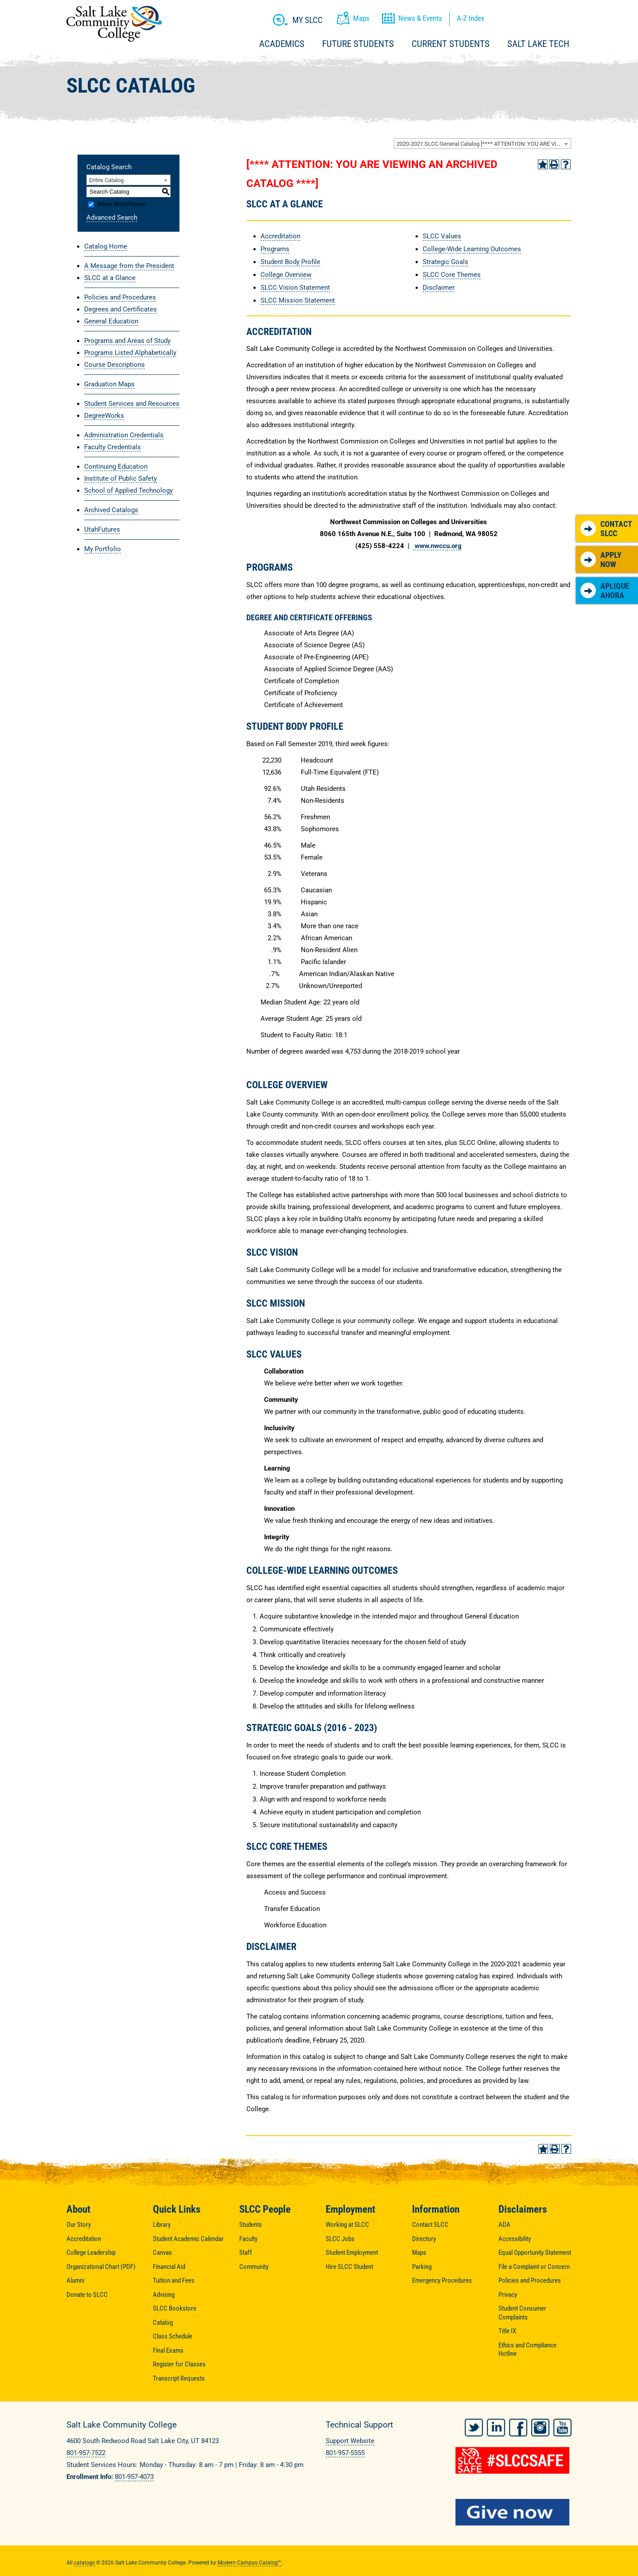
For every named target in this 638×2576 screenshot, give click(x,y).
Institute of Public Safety (120, 479)
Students (250, 2225)
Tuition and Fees (174, 2280)
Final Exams (168, 2350)
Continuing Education (116, 467)
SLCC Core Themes (452, 275)
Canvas (162, 2253)
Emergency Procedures (442, 2280)
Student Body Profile (290, 262)
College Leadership (91, 2253)
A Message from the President (129, 266)
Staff (245, 2253)
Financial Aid (169, 2267)
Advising (164, 2295)
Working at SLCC (347, 2225)
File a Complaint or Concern (534, 2267)
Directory (424, 2239)
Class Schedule (172, 2336)
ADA (504, 2225)
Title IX (507, 2331)
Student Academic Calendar (188, 2239)
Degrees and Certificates (120, 309)
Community (253, 2267)
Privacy (507, 2295)
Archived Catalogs (111, 510)
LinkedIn (496, 2423)
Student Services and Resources (131, 404)
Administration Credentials (123, 435)
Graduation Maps (109, 384)
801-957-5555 (345, 2453)
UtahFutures (102, 529)
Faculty (248, 2239)
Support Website (350, 2441)
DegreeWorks (104, 416)
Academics (281, 44)
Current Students (451, 44)
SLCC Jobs (340, 2239)
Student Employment (352, 2253)
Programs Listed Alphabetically (130, 353)
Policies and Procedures (120, 297)
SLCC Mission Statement (298, 300)
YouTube (562, 2423)
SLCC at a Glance (110, 278)
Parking (422, 2267)
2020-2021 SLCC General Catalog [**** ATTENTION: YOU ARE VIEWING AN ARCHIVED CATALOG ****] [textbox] (484, 143)
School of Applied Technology (128, 490)
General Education (111, 321)
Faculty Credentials (112, 447)
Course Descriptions (114, 365)
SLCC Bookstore (174, 2308)
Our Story (78, 2225)
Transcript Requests (179, 2378)
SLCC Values (442, 236)
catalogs (84, 2559)
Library (162, 2225)
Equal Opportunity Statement (534, 2253)
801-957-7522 (85, 2453)
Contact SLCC (606, 528)
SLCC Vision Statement (295, 288)
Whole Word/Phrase (121, 204)
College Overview (286, 275)
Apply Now (601, 559)
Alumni (75, 2280)
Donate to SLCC (87, 2295)
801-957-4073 (134, 2477)
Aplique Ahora (604, 590)
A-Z (470, 18)
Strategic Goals (445, 262)
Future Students (358, 44)
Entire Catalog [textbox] (106, 180)
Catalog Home (105, 246)
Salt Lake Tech (538, 44)
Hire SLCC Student (349, 2267)
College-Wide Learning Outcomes (472, 249)
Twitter (474, 2423)
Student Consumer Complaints (522, 2312)
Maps (419, 2253)
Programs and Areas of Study (127, 341)
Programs (275, 249)
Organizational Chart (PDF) (101, 2267)
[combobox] (482, 143)
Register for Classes (179, 2364)
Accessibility (514, 2239)
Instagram (540, 2423)
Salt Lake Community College (114, 24)
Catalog (163, 2323)
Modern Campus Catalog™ (249, 2559)
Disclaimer (439, 288)
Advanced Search (111, 218)
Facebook (518, 2423)
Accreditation (280, 236)
